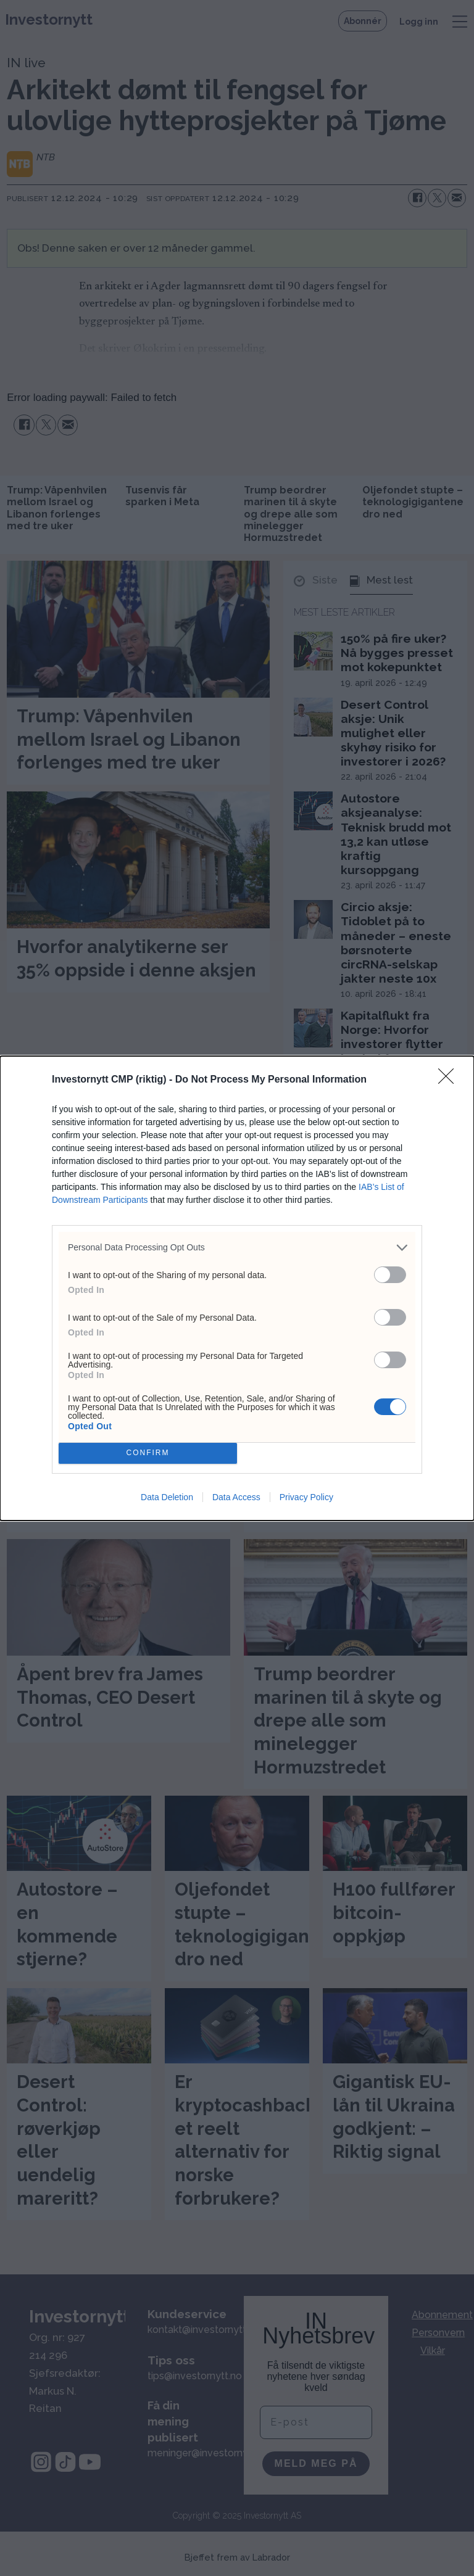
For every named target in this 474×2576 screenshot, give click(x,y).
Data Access (236, 1497)
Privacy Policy (306, 1497)
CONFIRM (148, 1453)
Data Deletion (167, 1497)
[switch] (390, 1274)
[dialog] (237, 1288)
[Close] (450, 1080)
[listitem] (237, 1247)
